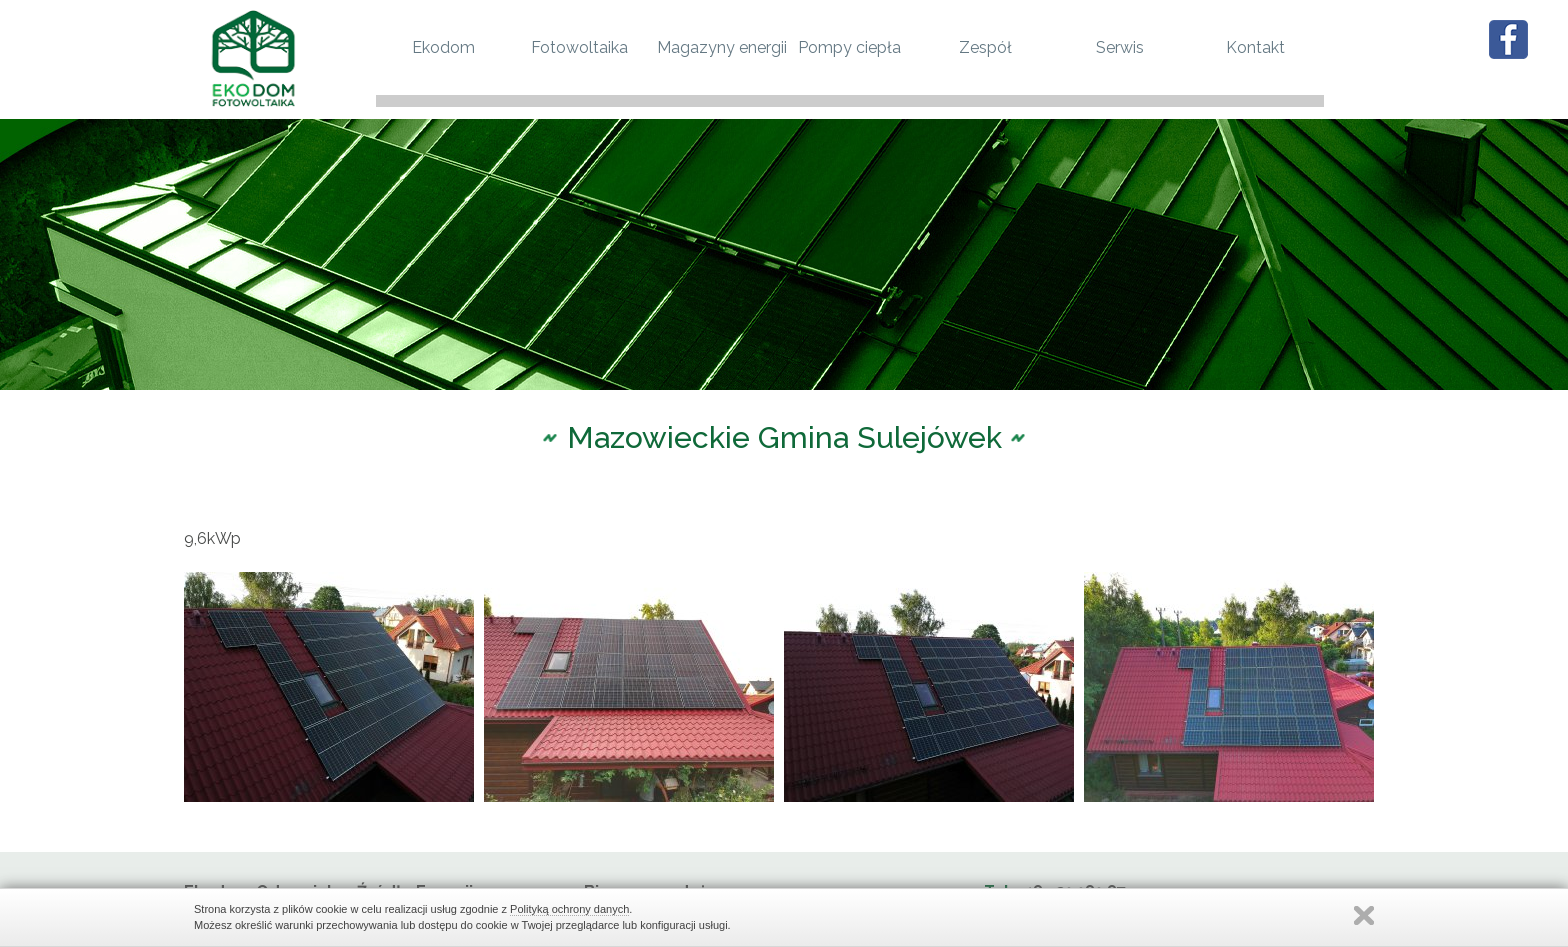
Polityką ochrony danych (569, 909)
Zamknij (1364, 915)
